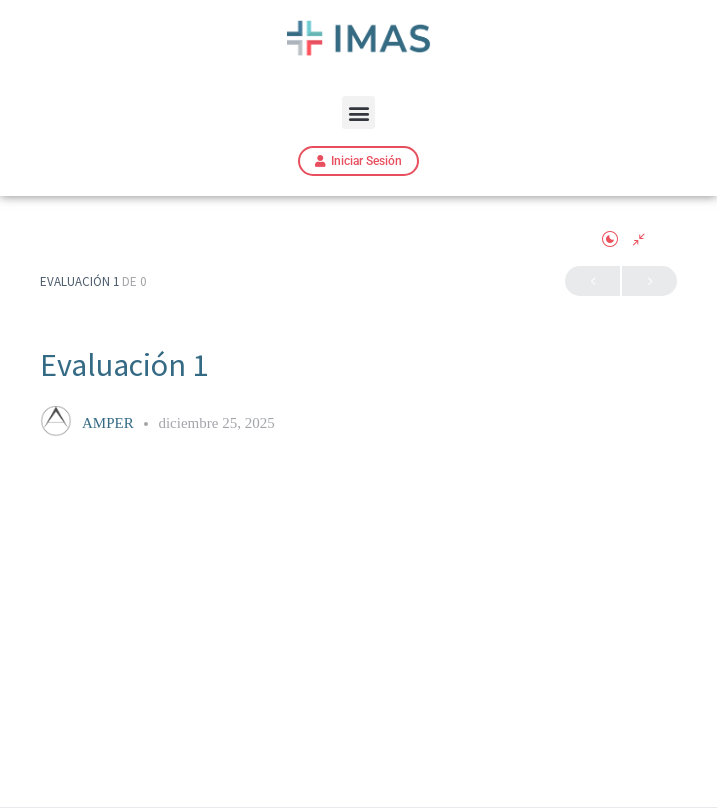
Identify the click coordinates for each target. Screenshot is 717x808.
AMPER (109, 423)
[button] (358, 112)
